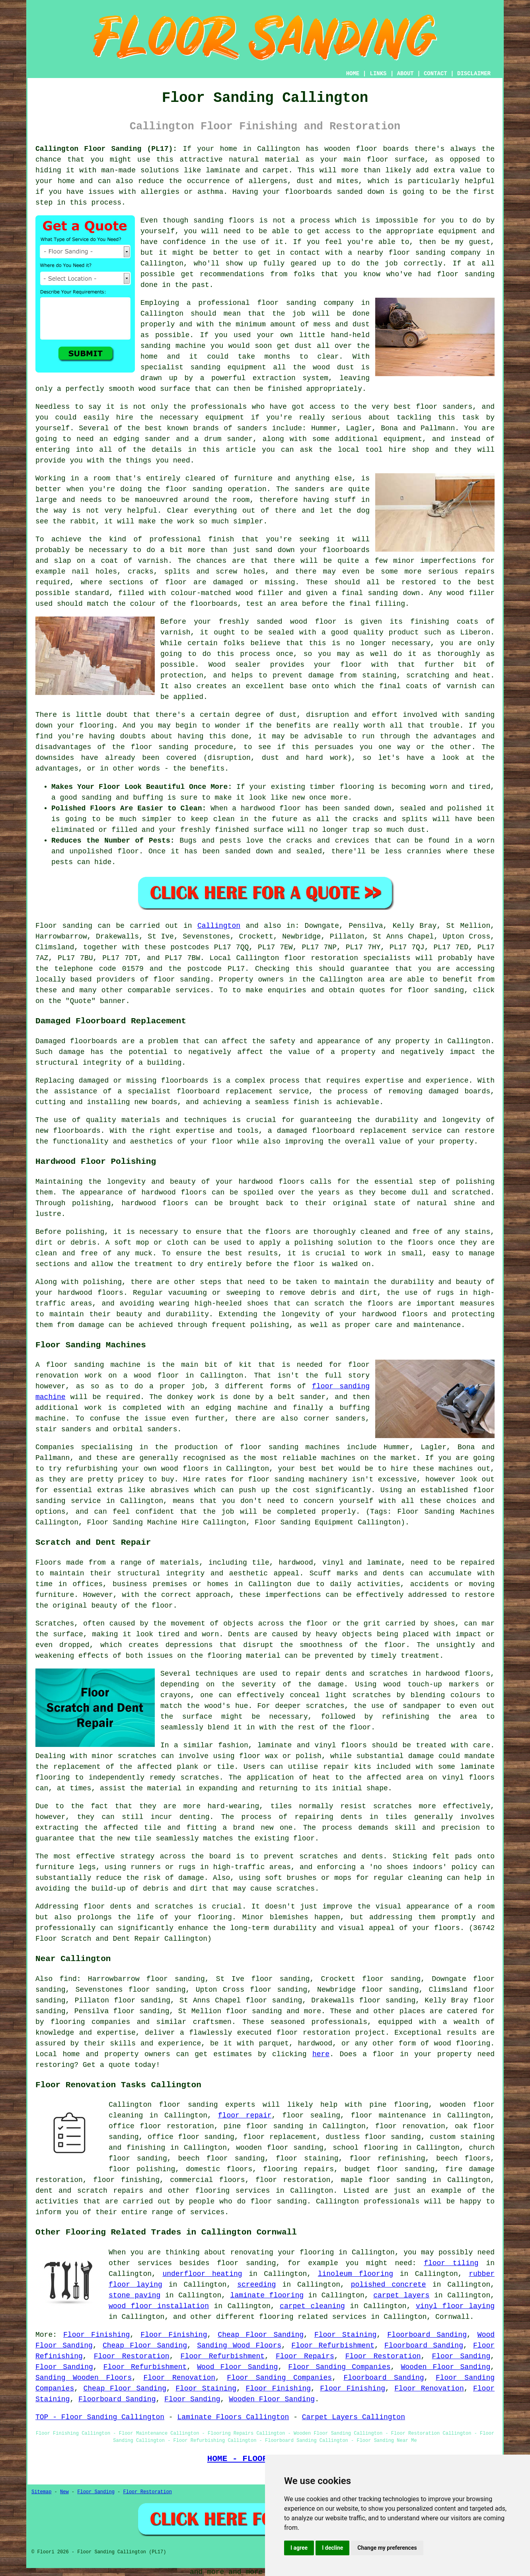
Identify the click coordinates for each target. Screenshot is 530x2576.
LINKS (378, 73)
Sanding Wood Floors (239, 2346)
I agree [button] (299, 2548)
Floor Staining (345, 2335)
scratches (295, 1889)
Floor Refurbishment (332, 2346)
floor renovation (410, 2126)
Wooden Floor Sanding (445, 2367)
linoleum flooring (355, 2274)
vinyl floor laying (455, 2306)
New (64, 2492)
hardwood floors (174, 1192)
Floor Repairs (305, 2356)
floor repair (245, 2115)
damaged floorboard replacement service (359, 1131)
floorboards (184, 1081)
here (320, 2054)
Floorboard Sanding (427, 2335)
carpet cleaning (312, 2306)
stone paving (134, 2295)
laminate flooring (267, 2295)
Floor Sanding (461, 2356)
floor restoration (292, 2180)
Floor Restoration (132, 2356)
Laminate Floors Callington (233, 2417)
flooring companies (90, 2022)
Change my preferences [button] (387, 2548)
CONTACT (435, 73)
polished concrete (388, 2285)
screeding (256, 2285)
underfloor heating (202, 2274)
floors (354, 1745)
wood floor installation (159, 2306)
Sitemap (41, 2492)
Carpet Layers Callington (353, 2417)
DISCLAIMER (474, 73)
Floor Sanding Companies (339, 2367)
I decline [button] (332, 2548)
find (68, 1979)
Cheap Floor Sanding (261, 2335)
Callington (218, 926)
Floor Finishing (96, 2335)
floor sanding (286, 303)
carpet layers (401, 2295)
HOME (353, 73)
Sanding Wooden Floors (83, 2378)
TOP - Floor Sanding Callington (99, 2417)
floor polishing (142, 2169)
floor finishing (126, 2180)
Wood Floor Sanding (237, 2367)
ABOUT (405, 73)
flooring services (232, 2191)
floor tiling (451, 2263)
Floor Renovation (180, 2378)
